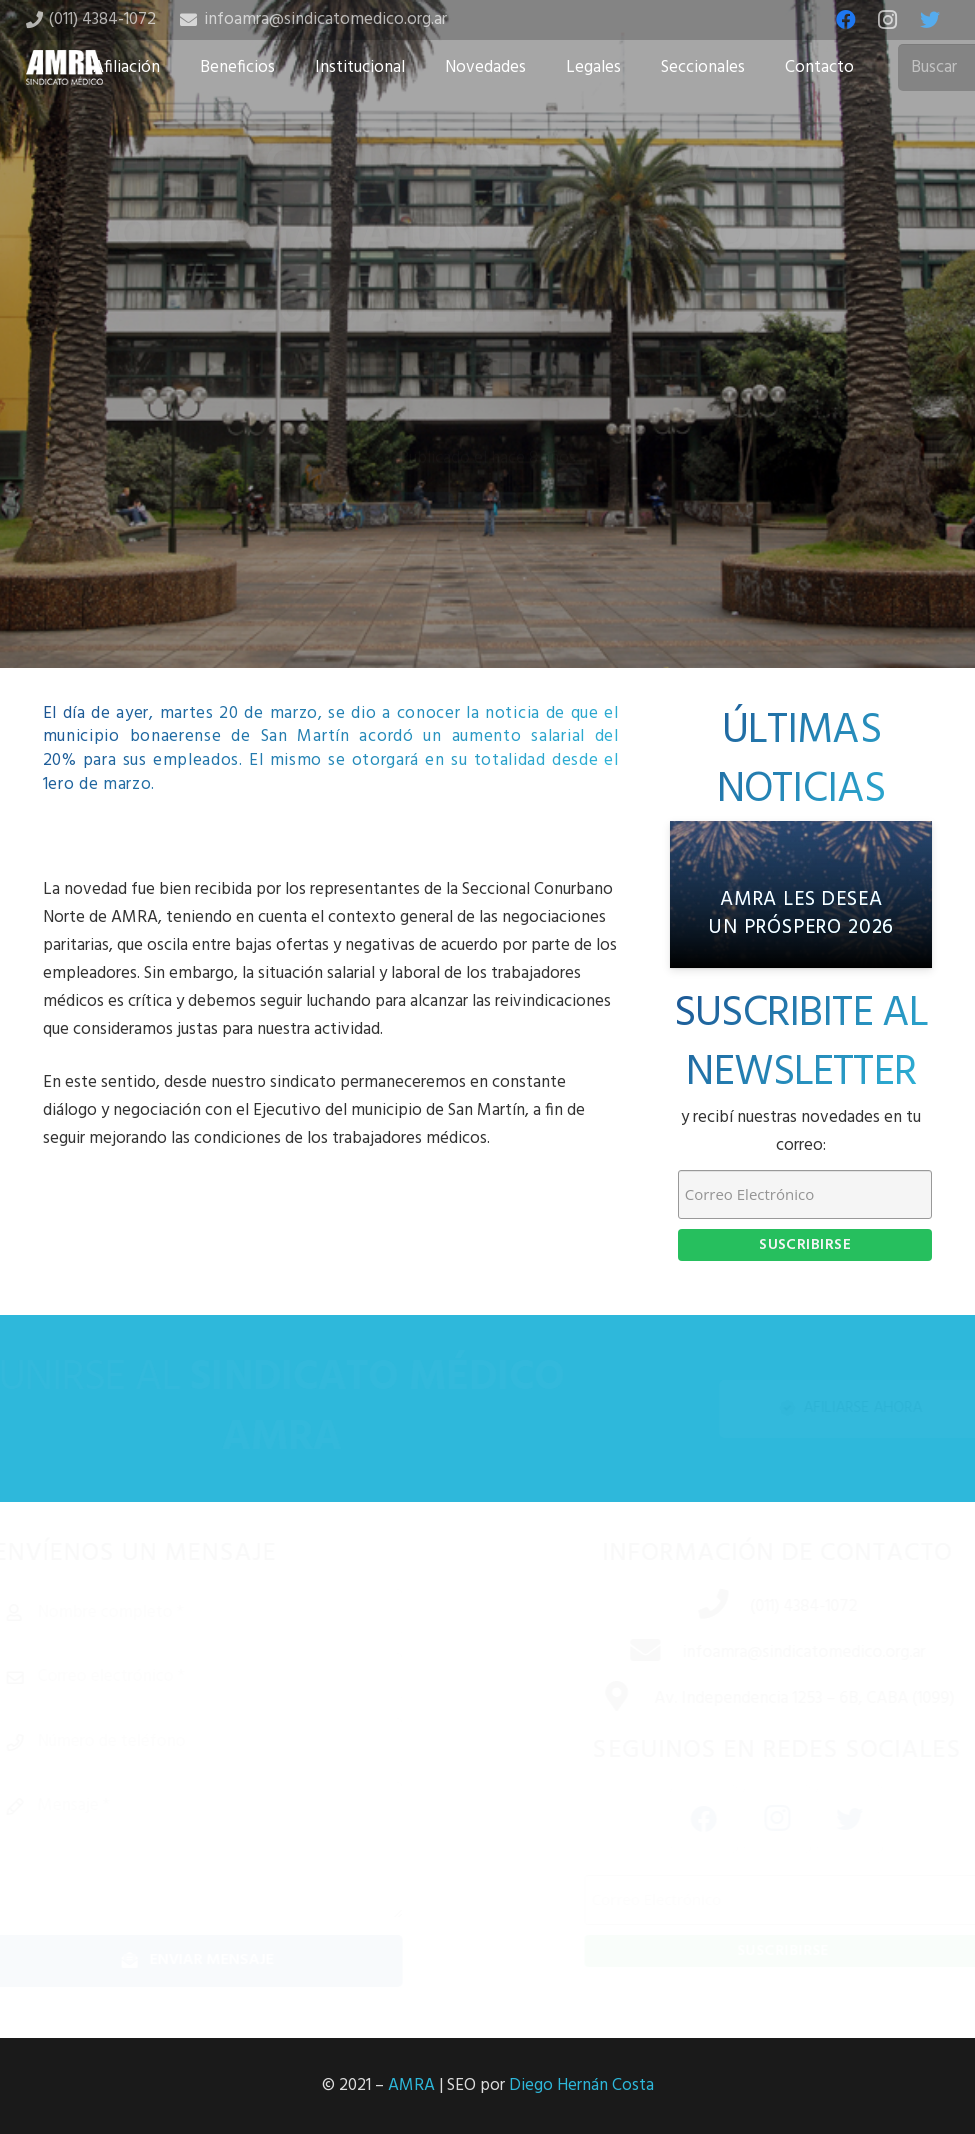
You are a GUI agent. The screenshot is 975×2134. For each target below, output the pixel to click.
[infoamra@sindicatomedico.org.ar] (620, 1653)
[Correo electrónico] (233, 1677)
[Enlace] (65, 67)
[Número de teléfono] (233, 1742)
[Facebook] (846, 20)
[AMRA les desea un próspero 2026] (801, 895)
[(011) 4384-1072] (688, 1607)
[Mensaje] (233, 1850)
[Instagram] (888, 20)
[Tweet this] (488, 561)
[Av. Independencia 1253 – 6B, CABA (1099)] (592, 1699)
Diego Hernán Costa (581, 2085)
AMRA (411, 2085)
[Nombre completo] (233, 1613)
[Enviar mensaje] (233, 1960)
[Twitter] (930, 20)
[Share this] (424, 561)
